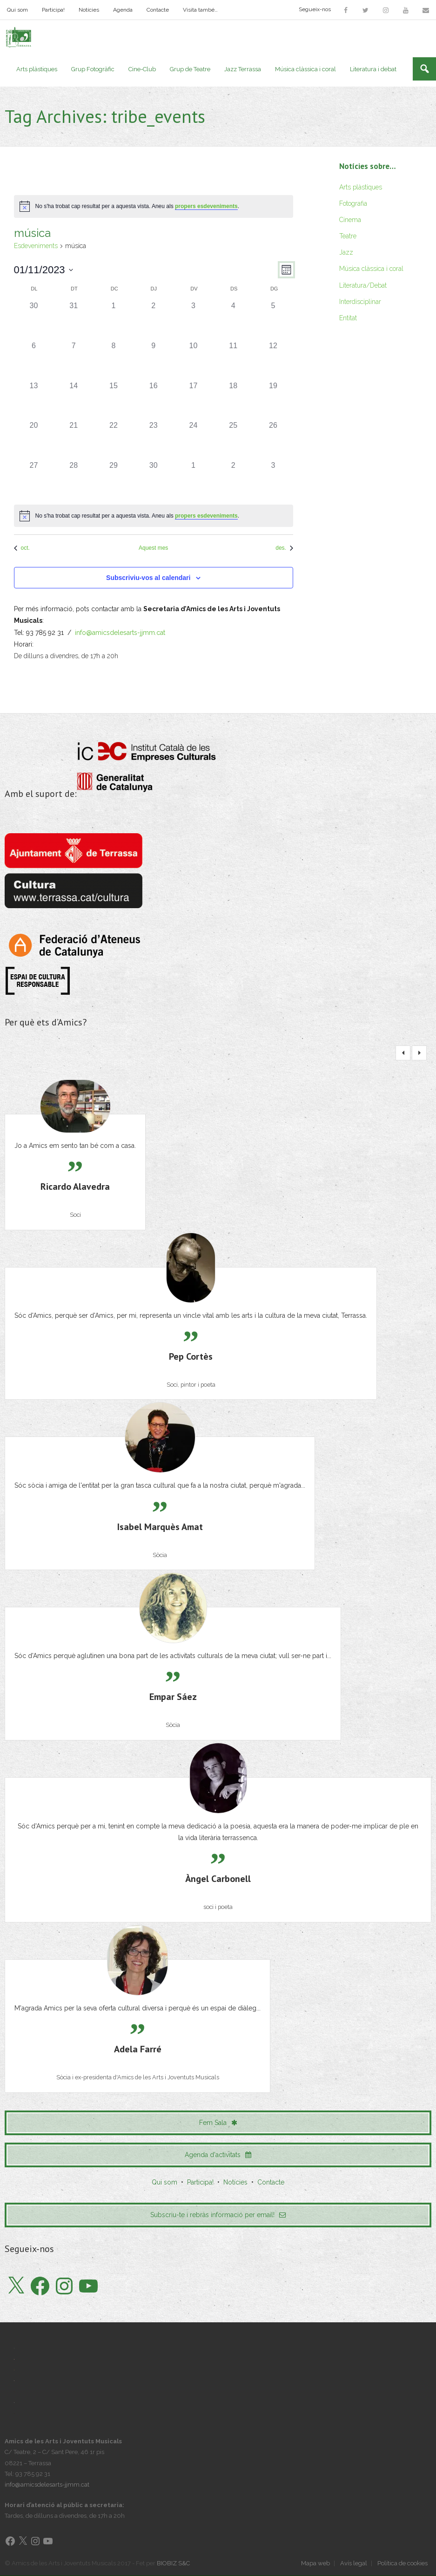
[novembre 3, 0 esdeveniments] (194, 321)
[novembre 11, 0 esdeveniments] (233, 360)
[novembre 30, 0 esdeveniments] (154, 480)
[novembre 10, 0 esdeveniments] (194, 360)
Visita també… (200, 10)
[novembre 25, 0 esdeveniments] (233, 440)
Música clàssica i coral (371, 269)
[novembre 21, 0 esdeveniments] (74, 440)
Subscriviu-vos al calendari (148, 577)
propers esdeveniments (206, 206)
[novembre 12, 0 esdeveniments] (273, 360)
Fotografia (353, 203)
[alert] (153, 207)
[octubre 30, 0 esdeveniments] (34, 321)
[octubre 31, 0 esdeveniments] (74, 321)
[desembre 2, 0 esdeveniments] (233, 480)
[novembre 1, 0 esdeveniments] (114, 321)
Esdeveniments (36, 246)
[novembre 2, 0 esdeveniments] (154, 321)
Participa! (53, 10)
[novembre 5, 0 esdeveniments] (273, 321)
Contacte (158, 10)
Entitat (348, 318)
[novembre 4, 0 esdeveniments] (233, 321)
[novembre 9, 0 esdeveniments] (154, 360)
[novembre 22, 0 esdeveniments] (114, 440)
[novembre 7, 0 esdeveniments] (74, 360)
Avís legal (353, 2563)
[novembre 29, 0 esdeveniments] (114, 480)
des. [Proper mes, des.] (284, 548)
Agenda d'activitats (218, 2154)
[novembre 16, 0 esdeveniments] (154, 400)
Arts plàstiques (360, 187)
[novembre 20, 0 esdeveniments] (34, 440)
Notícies (89, 10)
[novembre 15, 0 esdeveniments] (114, 400)
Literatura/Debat (363, 285)
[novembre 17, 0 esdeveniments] (194, 400)
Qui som (17, 10)
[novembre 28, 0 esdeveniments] (74, 480)
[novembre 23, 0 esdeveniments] (154, 440)
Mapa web (315, 2563)
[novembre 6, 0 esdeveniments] (34, 360)
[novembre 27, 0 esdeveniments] (34, 480)
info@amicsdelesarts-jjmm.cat (120, 632)
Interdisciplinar (360, 301)
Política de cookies (402, 2563)
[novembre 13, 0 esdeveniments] (34, 400)
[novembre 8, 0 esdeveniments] (114, 360)
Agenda (123, 10)
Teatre (347, 236)
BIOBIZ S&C (173, 2563)
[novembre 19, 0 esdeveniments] (273, 400)
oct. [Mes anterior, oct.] (22, 548)
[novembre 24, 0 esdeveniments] (194, 440)
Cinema (350, 219)
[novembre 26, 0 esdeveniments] (273, 440)
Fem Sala (218, 2122)
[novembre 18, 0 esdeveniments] (233, 400)
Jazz (346, 252)
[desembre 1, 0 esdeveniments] (194, 480)
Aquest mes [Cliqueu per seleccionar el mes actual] (153, 548)
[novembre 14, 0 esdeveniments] (74, 400)
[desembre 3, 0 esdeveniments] (273, 480)
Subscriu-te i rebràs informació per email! (218, 2215)
